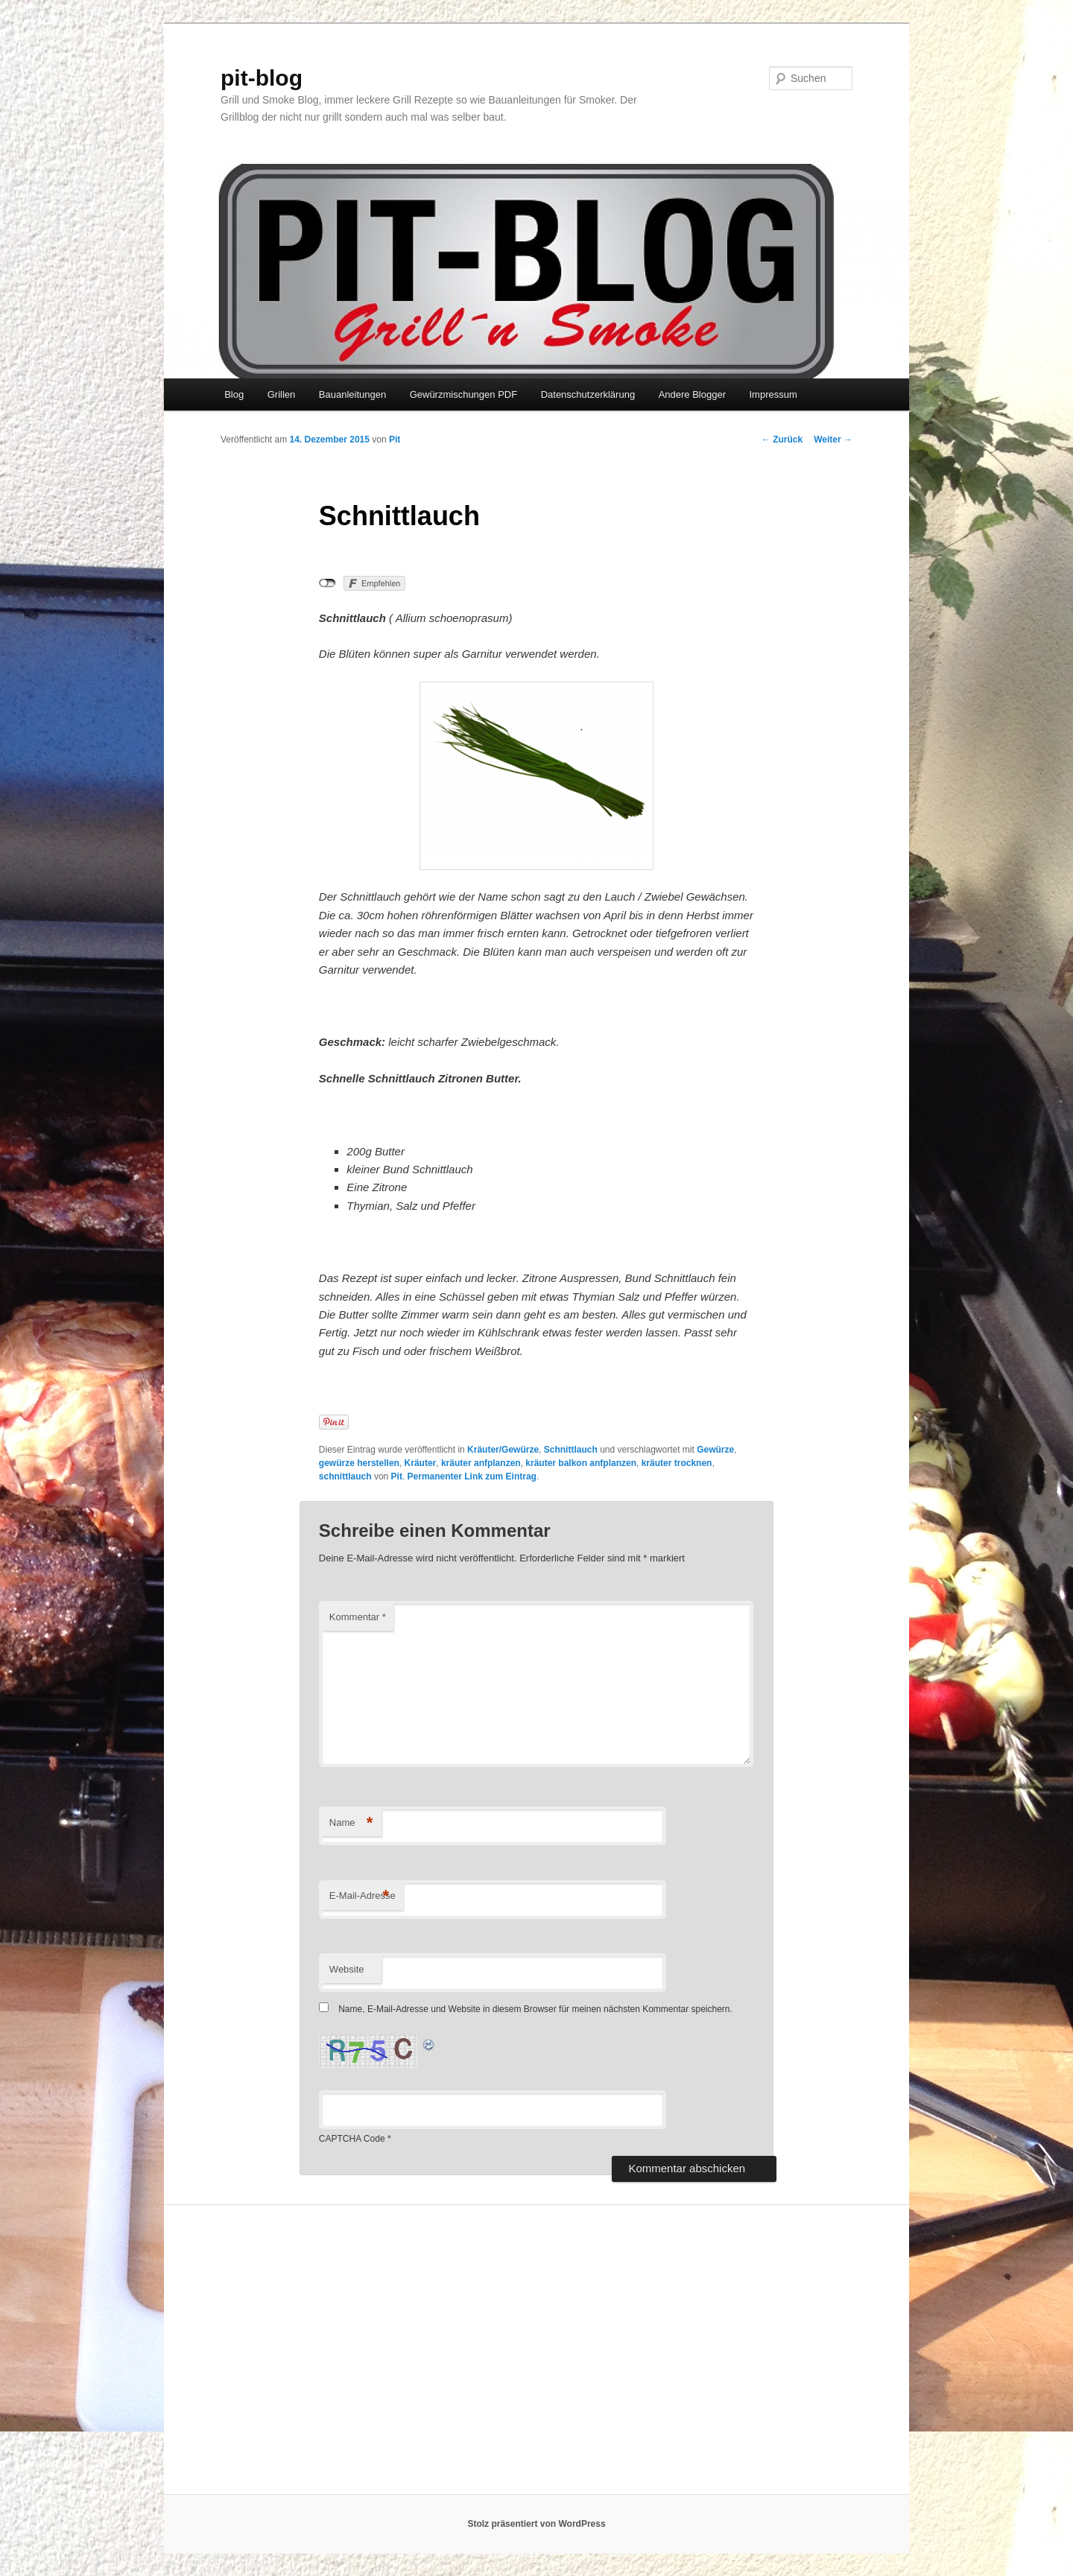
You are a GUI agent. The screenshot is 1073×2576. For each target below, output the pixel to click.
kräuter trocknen (677, 1463)
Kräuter (421, 1463)
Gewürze (715, 1449)
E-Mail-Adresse (362, 1896)
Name (351, 1823)
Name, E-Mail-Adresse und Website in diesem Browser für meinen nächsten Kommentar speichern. (535, 2009)
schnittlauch (345, 1476)
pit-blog (262, 78)
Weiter (833, 439)
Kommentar (357, 1616)
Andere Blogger (692, 394)
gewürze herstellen (359, 1463)
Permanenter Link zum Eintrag (472, 1476)
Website (346, 1969)
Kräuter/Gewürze (503, 1449)
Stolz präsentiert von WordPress (536, 2524)
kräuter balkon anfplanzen (580, 1463)
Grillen (282, 394)
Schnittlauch (571, 1449)
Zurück (782, 439)
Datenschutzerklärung (588, 394)
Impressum (773, 394)
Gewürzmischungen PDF (464, 394)
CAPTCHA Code (352, 2139)
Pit (394, 439)
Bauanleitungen (352, 394)
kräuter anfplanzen (481, 1463)
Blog (234, 394)
